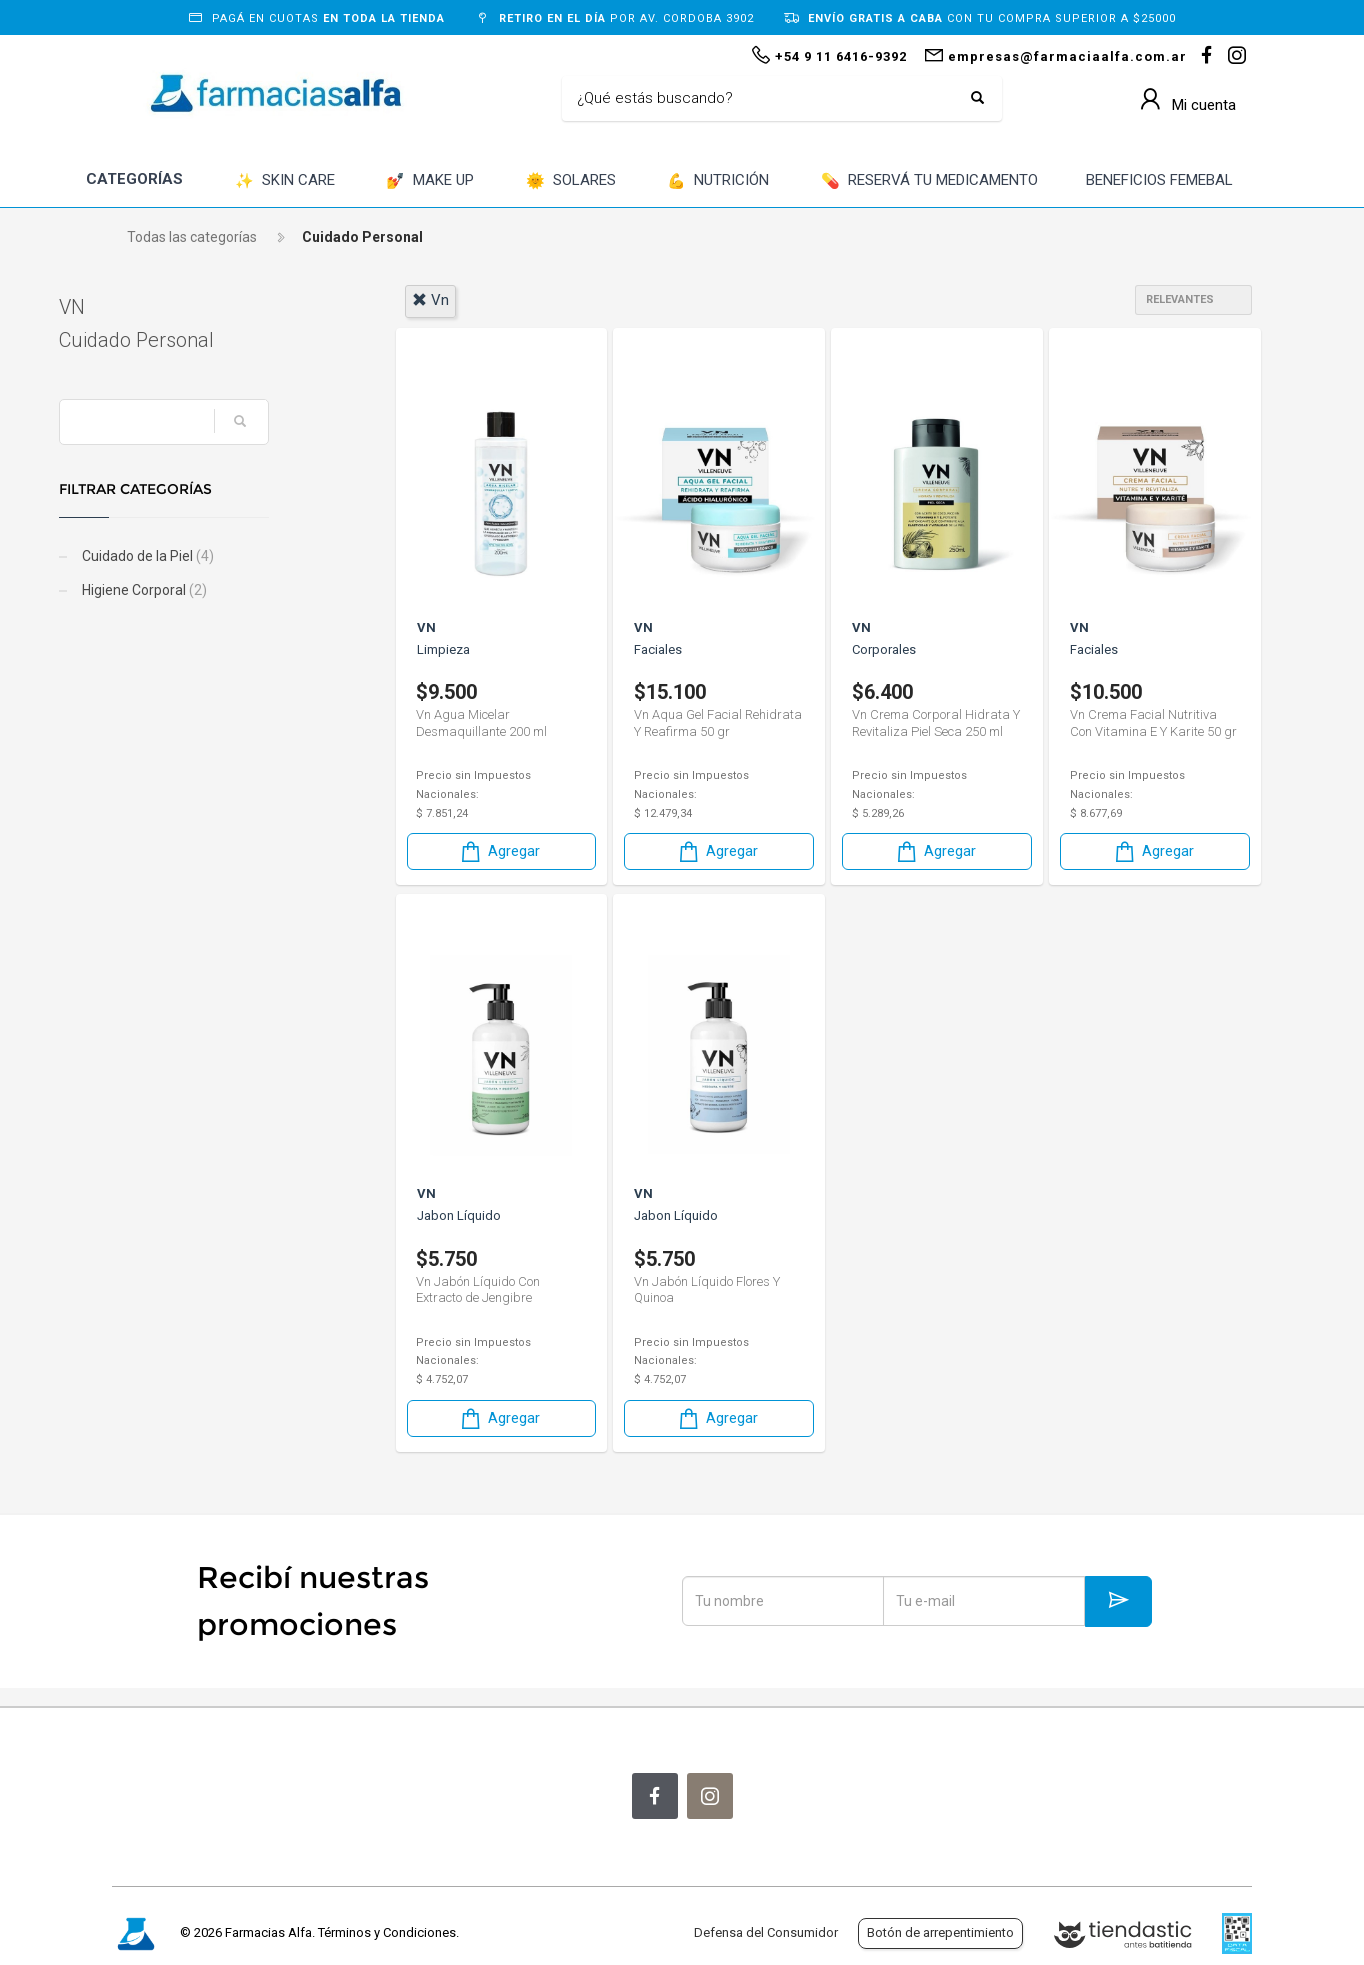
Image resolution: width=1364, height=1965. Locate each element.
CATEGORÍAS (134, 179)
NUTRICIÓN (718, 181)
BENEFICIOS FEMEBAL (1159, 180)
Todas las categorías (192, 237)
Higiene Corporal (196, 590)
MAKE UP (430, 181)
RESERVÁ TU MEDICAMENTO (929, 181)
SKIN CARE (285, 181)
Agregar (499, 851)
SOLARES (571, 181)
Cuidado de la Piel (199, 556)
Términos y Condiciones (387, 1932)
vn (430, 300)
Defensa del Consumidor (766, 1932)
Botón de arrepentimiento (940, 1932)
